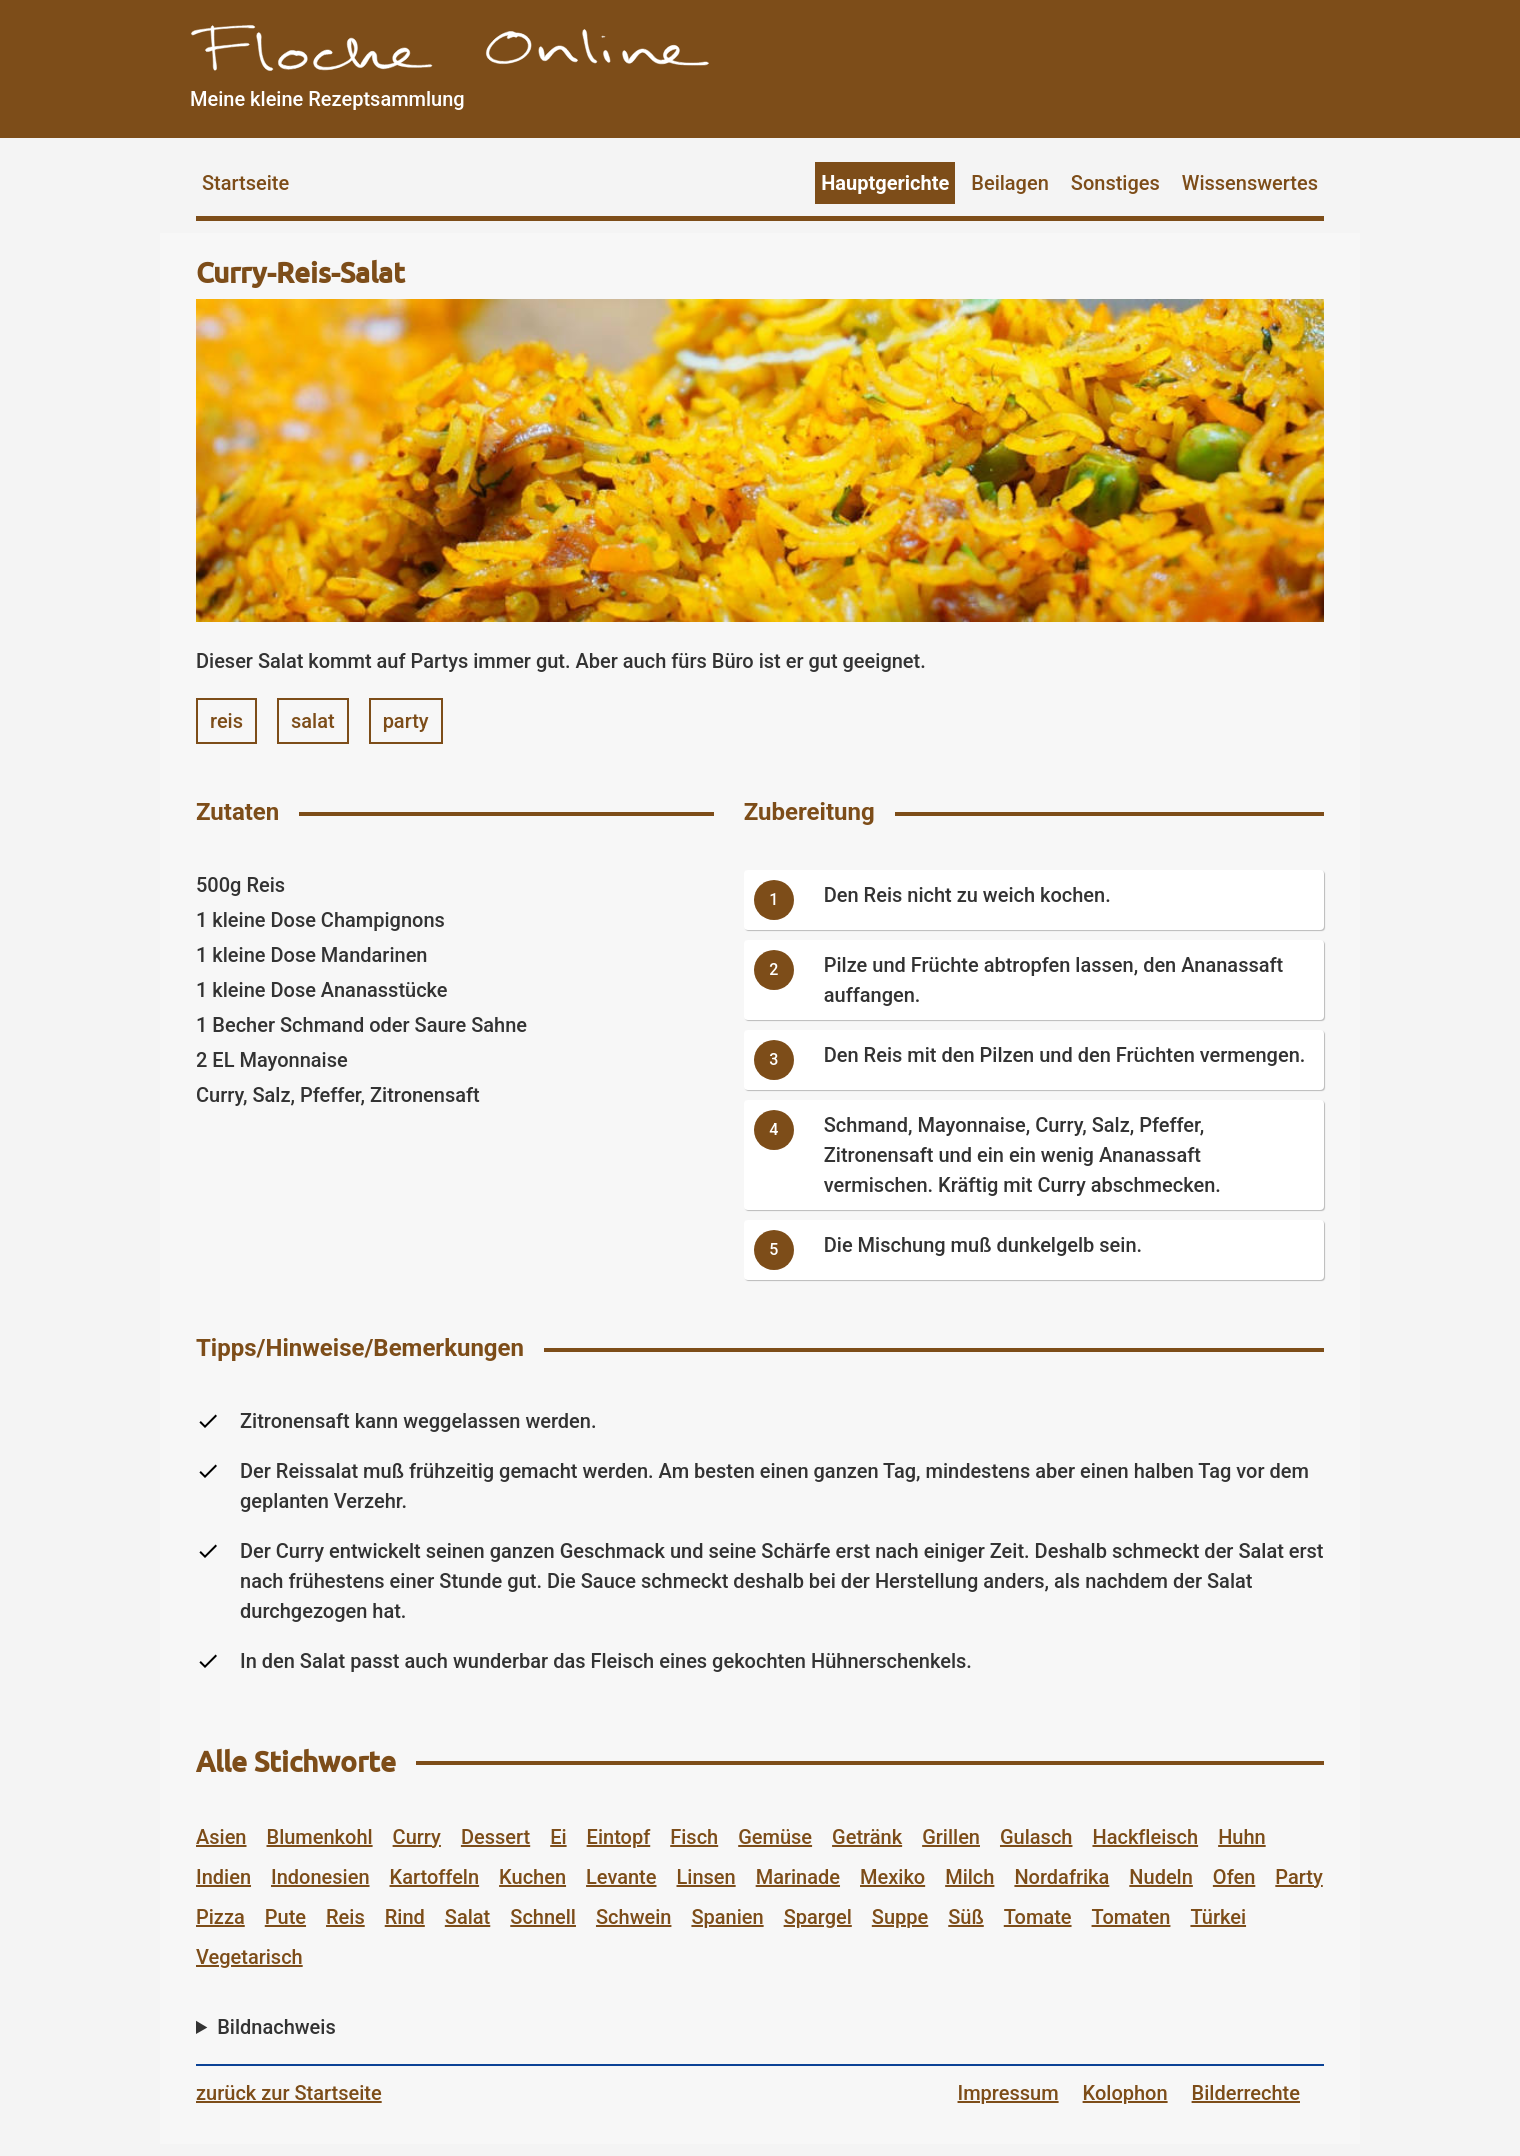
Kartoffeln (435, 1877)
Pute (285, 1917)
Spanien (727, 1917)
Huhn (1242, 1837)
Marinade (798, 1877)
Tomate (1038, 1917)
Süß (966, 1917)
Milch (969, 1877)
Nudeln (1161, 1877)
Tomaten (1131, 1917)
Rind (405, 1917)
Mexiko (892, 1877)
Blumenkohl (320, 1837)
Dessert (495, 1837)
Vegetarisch (249, 1957)
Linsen (706, 1877)
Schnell (543, 1917)
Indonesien (320, 1877)
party (406, 721)
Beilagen (1010, 183)
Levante (621, 1877)
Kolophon (1125, 2093)
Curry (417, 1837)
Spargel (818, 1917)
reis (226, 721)
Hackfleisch (1145, 1837)
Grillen (951, 1837)
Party (1298, 1877)
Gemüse (775, 1837)
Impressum (1008, 2093)
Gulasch (1036, 1837)
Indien (223, 1877)
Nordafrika (1061, 1877)
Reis (345, 1917)
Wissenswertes (1250, 183)
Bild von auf (755, 2032)
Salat (467, 1917)
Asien (221, 1837)
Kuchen (532, 1877)
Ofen (1234, 1877)
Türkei (1218, 1917)
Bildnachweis (276, 2027)
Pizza (220, 1917)
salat (313, 721)
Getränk (867, 1837)
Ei (558, 1837)
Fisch (694, 1837)
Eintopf (619, 1837)
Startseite (245, 183)
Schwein (633, 1917)
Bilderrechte (1246, 2093)
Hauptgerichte (885, 183)
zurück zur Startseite (289, 2093)
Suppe (900, 1917)
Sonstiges (1115, 183)
